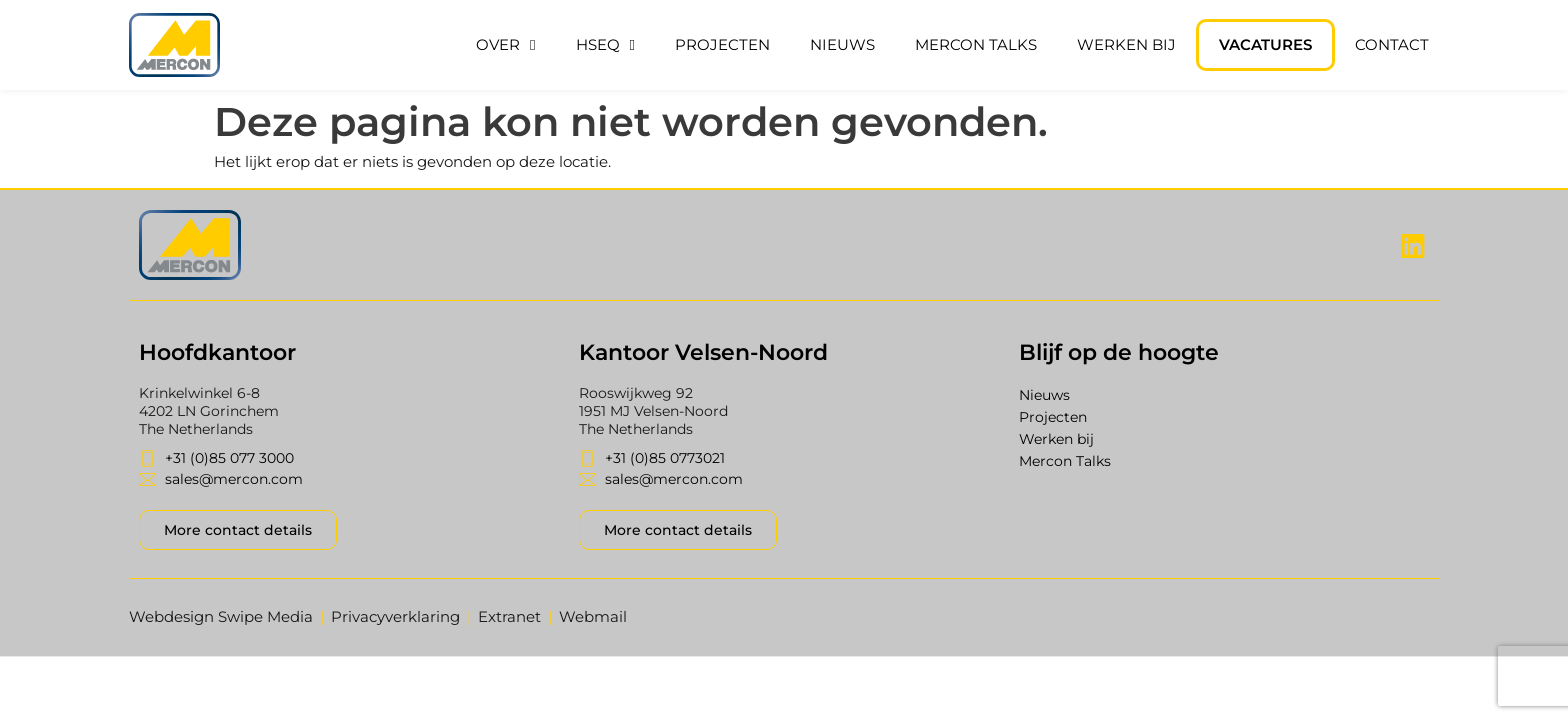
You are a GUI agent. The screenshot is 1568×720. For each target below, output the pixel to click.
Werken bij (1126, 44)
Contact (1392, 44)
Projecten (722, 44)
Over (505, 45)
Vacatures (1265, 44)
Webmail (593, 616)
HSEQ (605, 45)
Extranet (509, 616)
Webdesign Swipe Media (221, 616)
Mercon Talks (976, 44)
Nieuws (842, 44)
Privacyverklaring (395, 616)
